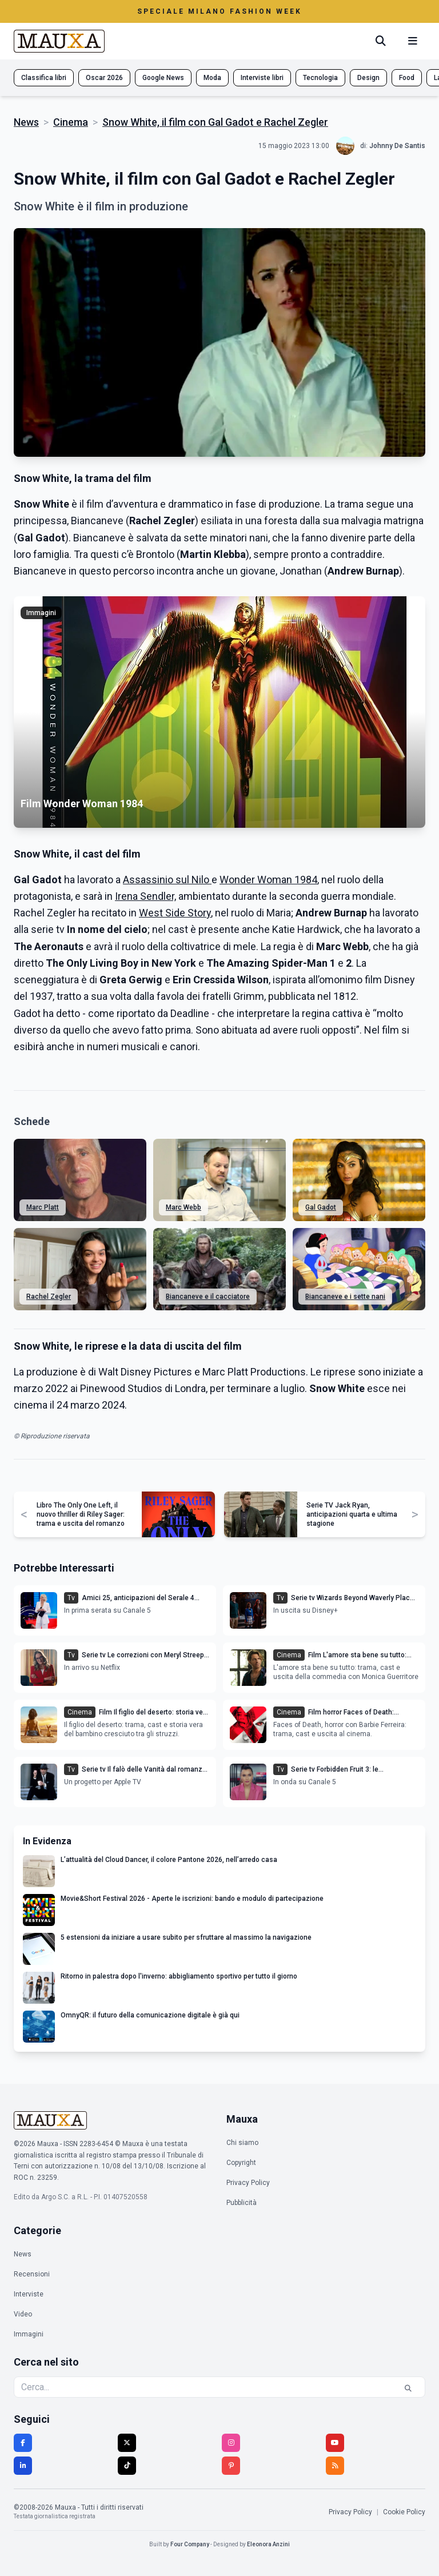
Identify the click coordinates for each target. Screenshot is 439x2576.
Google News (163, 78)
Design (368, 78)
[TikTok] (127, 2466)
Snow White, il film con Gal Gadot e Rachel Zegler (215, 122)
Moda (212, 78)
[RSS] (335, 2466)
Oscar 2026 (104, 78)
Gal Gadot (320, 1207)
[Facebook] (23, 2443)
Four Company (189, 2544)
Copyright (241, 2163)
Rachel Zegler (48, 1297)
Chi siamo (242, 2143)
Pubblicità (241, 2203)
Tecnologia (320, 78)
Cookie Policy (404, 2512)
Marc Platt (42, 1207)
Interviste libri (262, 78)
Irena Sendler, (145, 896)
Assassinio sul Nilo (167, 880)
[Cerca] (380, 41)
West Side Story (175, 913)
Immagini (28, 2334)
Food (406, 78)
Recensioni (32, 2274)
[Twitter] (127, 2443)
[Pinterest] (231, 2466)
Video (23, 2314)
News (26, 122)
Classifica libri (43, 78)
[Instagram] (231, 2443)
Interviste (28, 2294)
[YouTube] (335, 2443)
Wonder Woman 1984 (268, 880)
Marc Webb (183, 1207)
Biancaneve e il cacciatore (208, 1297)
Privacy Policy (248, 2183)
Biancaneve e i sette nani (345, 1297)
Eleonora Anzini (268, 2544)
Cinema (70, 122)
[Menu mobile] (412, 41)
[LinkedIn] (23, 2466)
